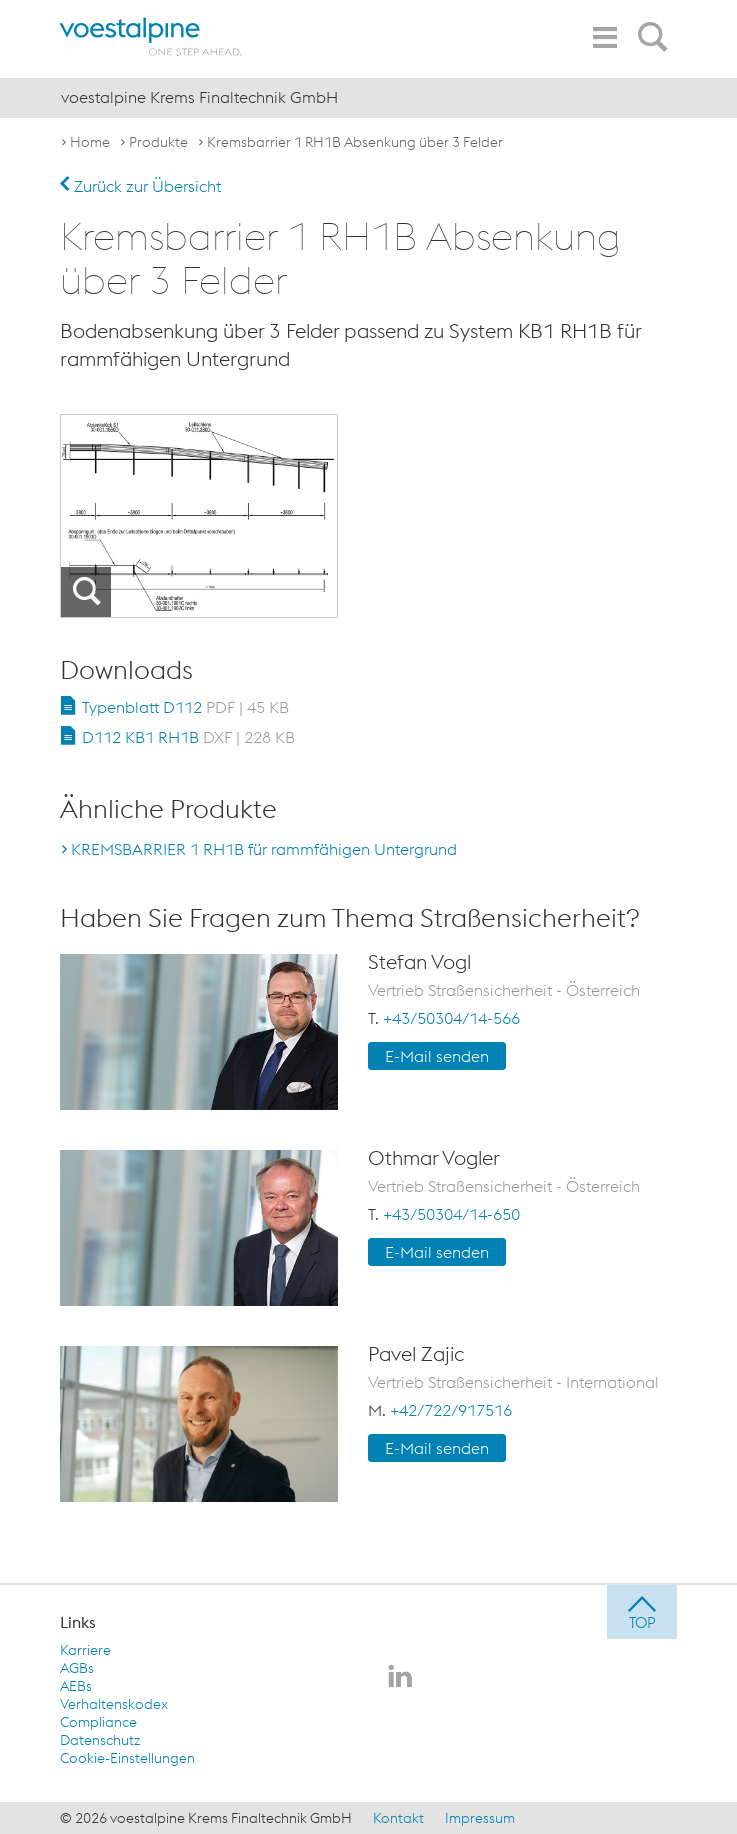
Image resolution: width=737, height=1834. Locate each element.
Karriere (85, 1650)
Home (90, 142)
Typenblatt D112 (185, 707)
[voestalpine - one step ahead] (150, 36)
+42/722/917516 (451, 1410)
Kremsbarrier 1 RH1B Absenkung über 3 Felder (355, 142)
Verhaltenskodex (114, 1704)
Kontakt (398, 1818)
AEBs (76, 1686)
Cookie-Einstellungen (127, 1758)
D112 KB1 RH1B (188, 737)
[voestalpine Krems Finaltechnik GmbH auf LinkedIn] (400, 1678)
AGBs (77, 1668)
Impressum (480, 1818)
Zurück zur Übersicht (140, 186)
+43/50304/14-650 (451, 1214)
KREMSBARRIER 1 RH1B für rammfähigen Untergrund (264, 849)
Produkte (158, 142)
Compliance (98, 1722)
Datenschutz (100, 1740)
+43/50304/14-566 (451, 1018)
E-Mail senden (437, 1056)
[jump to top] (642, 1612)
